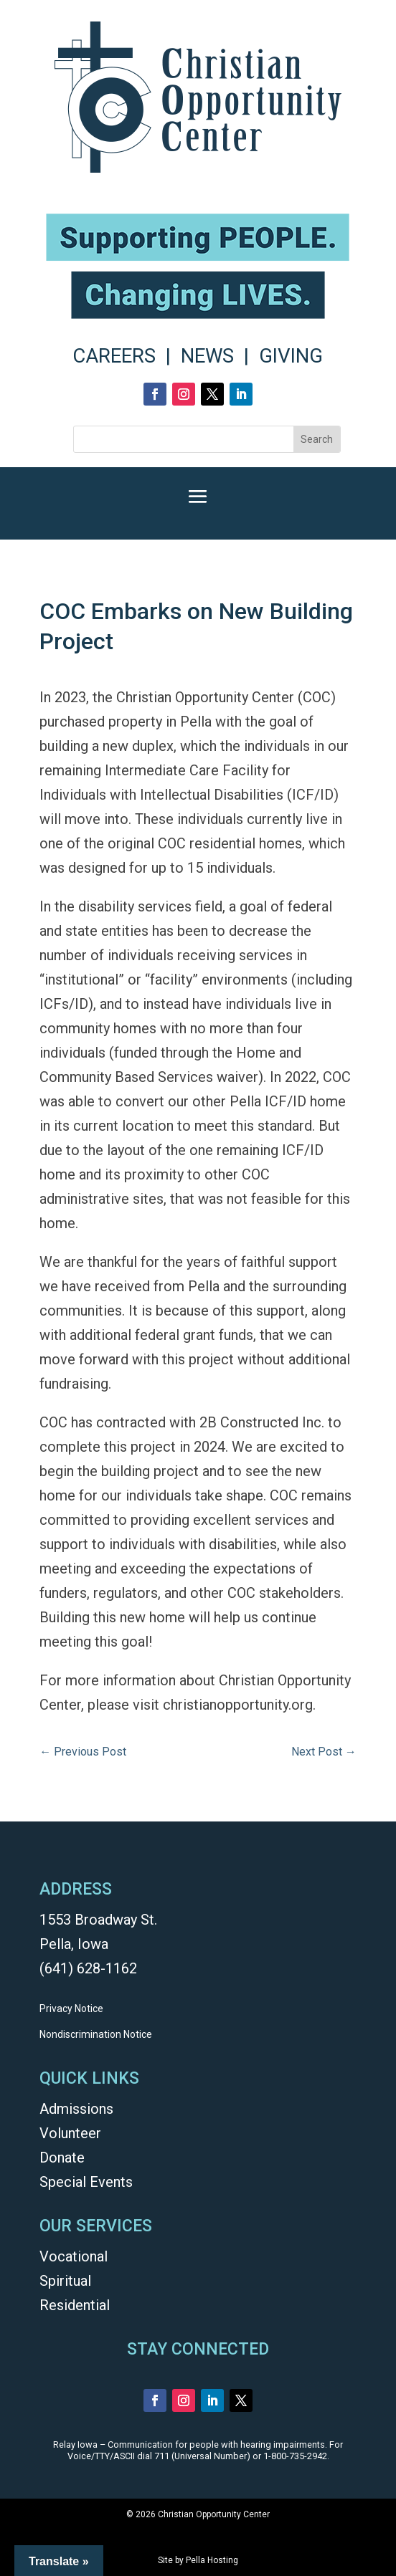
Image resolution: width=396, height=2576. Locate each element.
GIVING (291, 356)
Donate (62, 2157)
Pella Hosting (212, 2560)
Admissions (76, 2108)
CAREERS (114, 356)
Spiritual (65, 2280)
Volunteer (70, 2133)
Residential (74, 2305)
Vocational (73, 2256)
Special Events (86, 2181)
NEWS (207, 356)
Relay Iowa (75, 2444)
